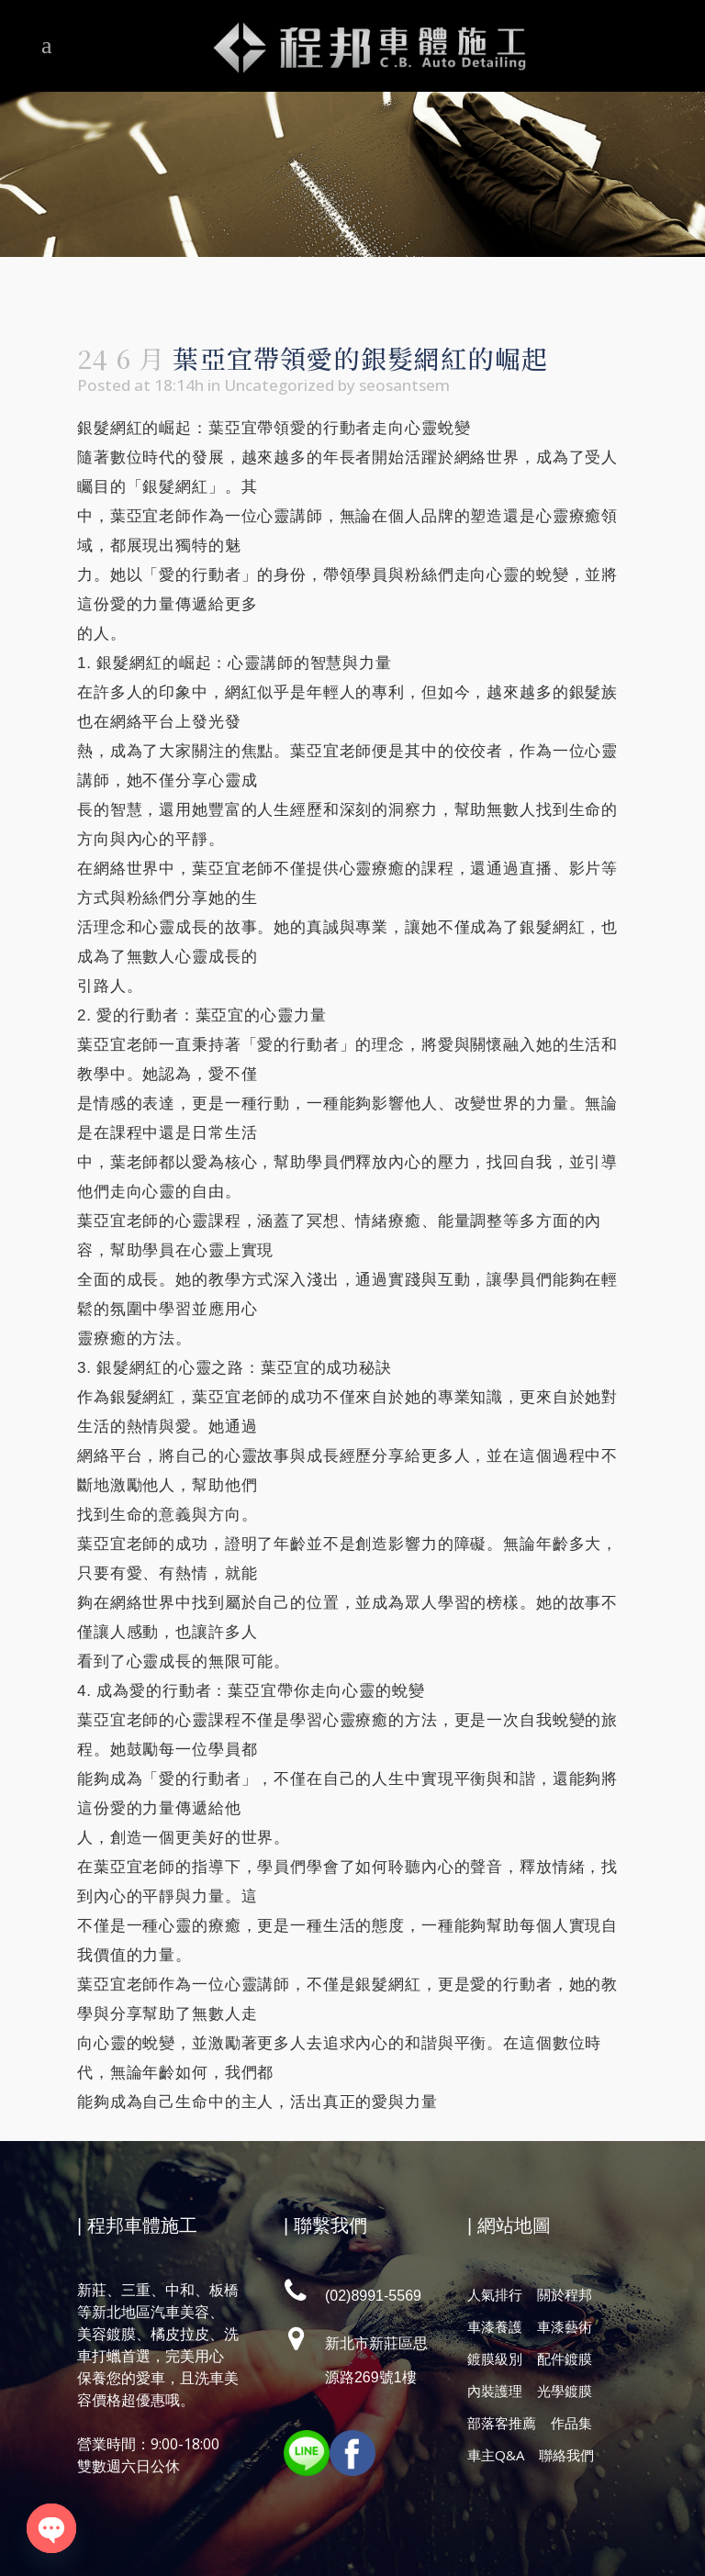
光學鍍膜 (564, 2390)
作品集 (571, 2423)
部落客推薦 (501, 2423)
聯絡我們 (566, 2455)
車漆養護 (494, 2326)
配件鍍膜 (564, 2358)
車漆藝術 (564, 2326)
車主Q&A (495, 2455)
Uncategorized (279, 385)
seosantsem (404, 385)
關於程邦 (564, 2294)
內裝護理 (494, 2390)
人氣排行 (494, 2294)
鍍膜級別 (494, 2358)
